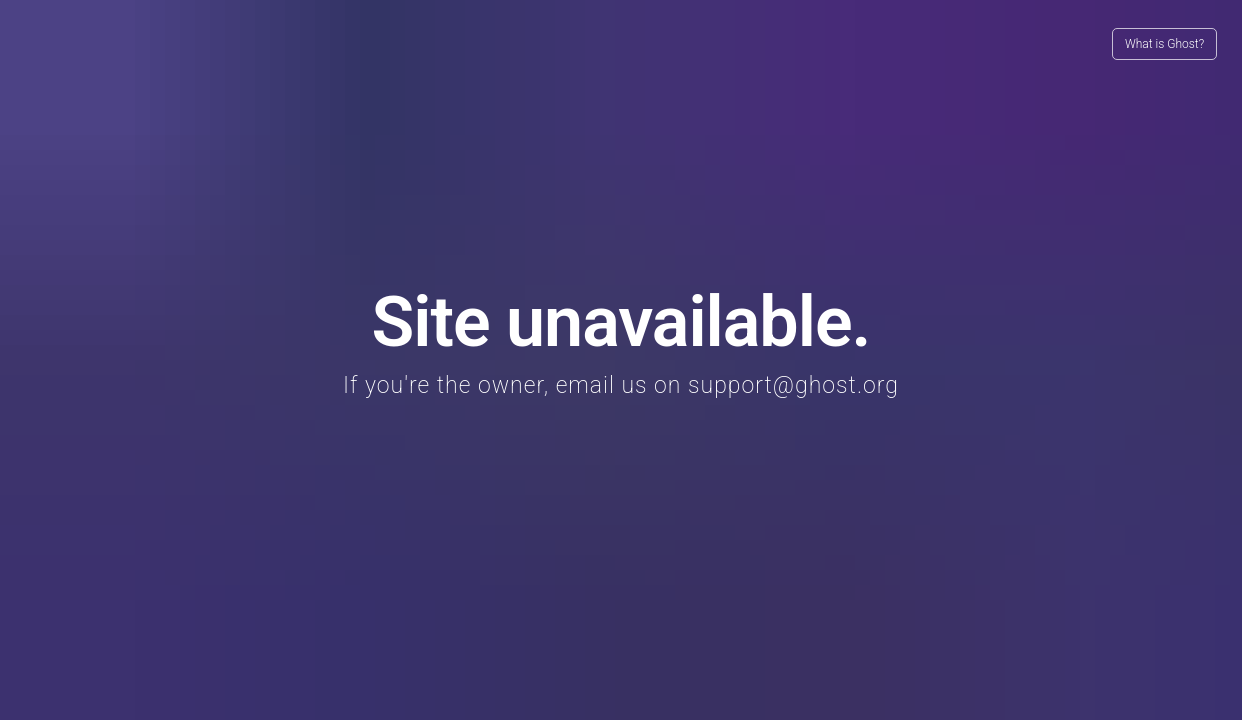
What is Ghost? (1164, 44)
